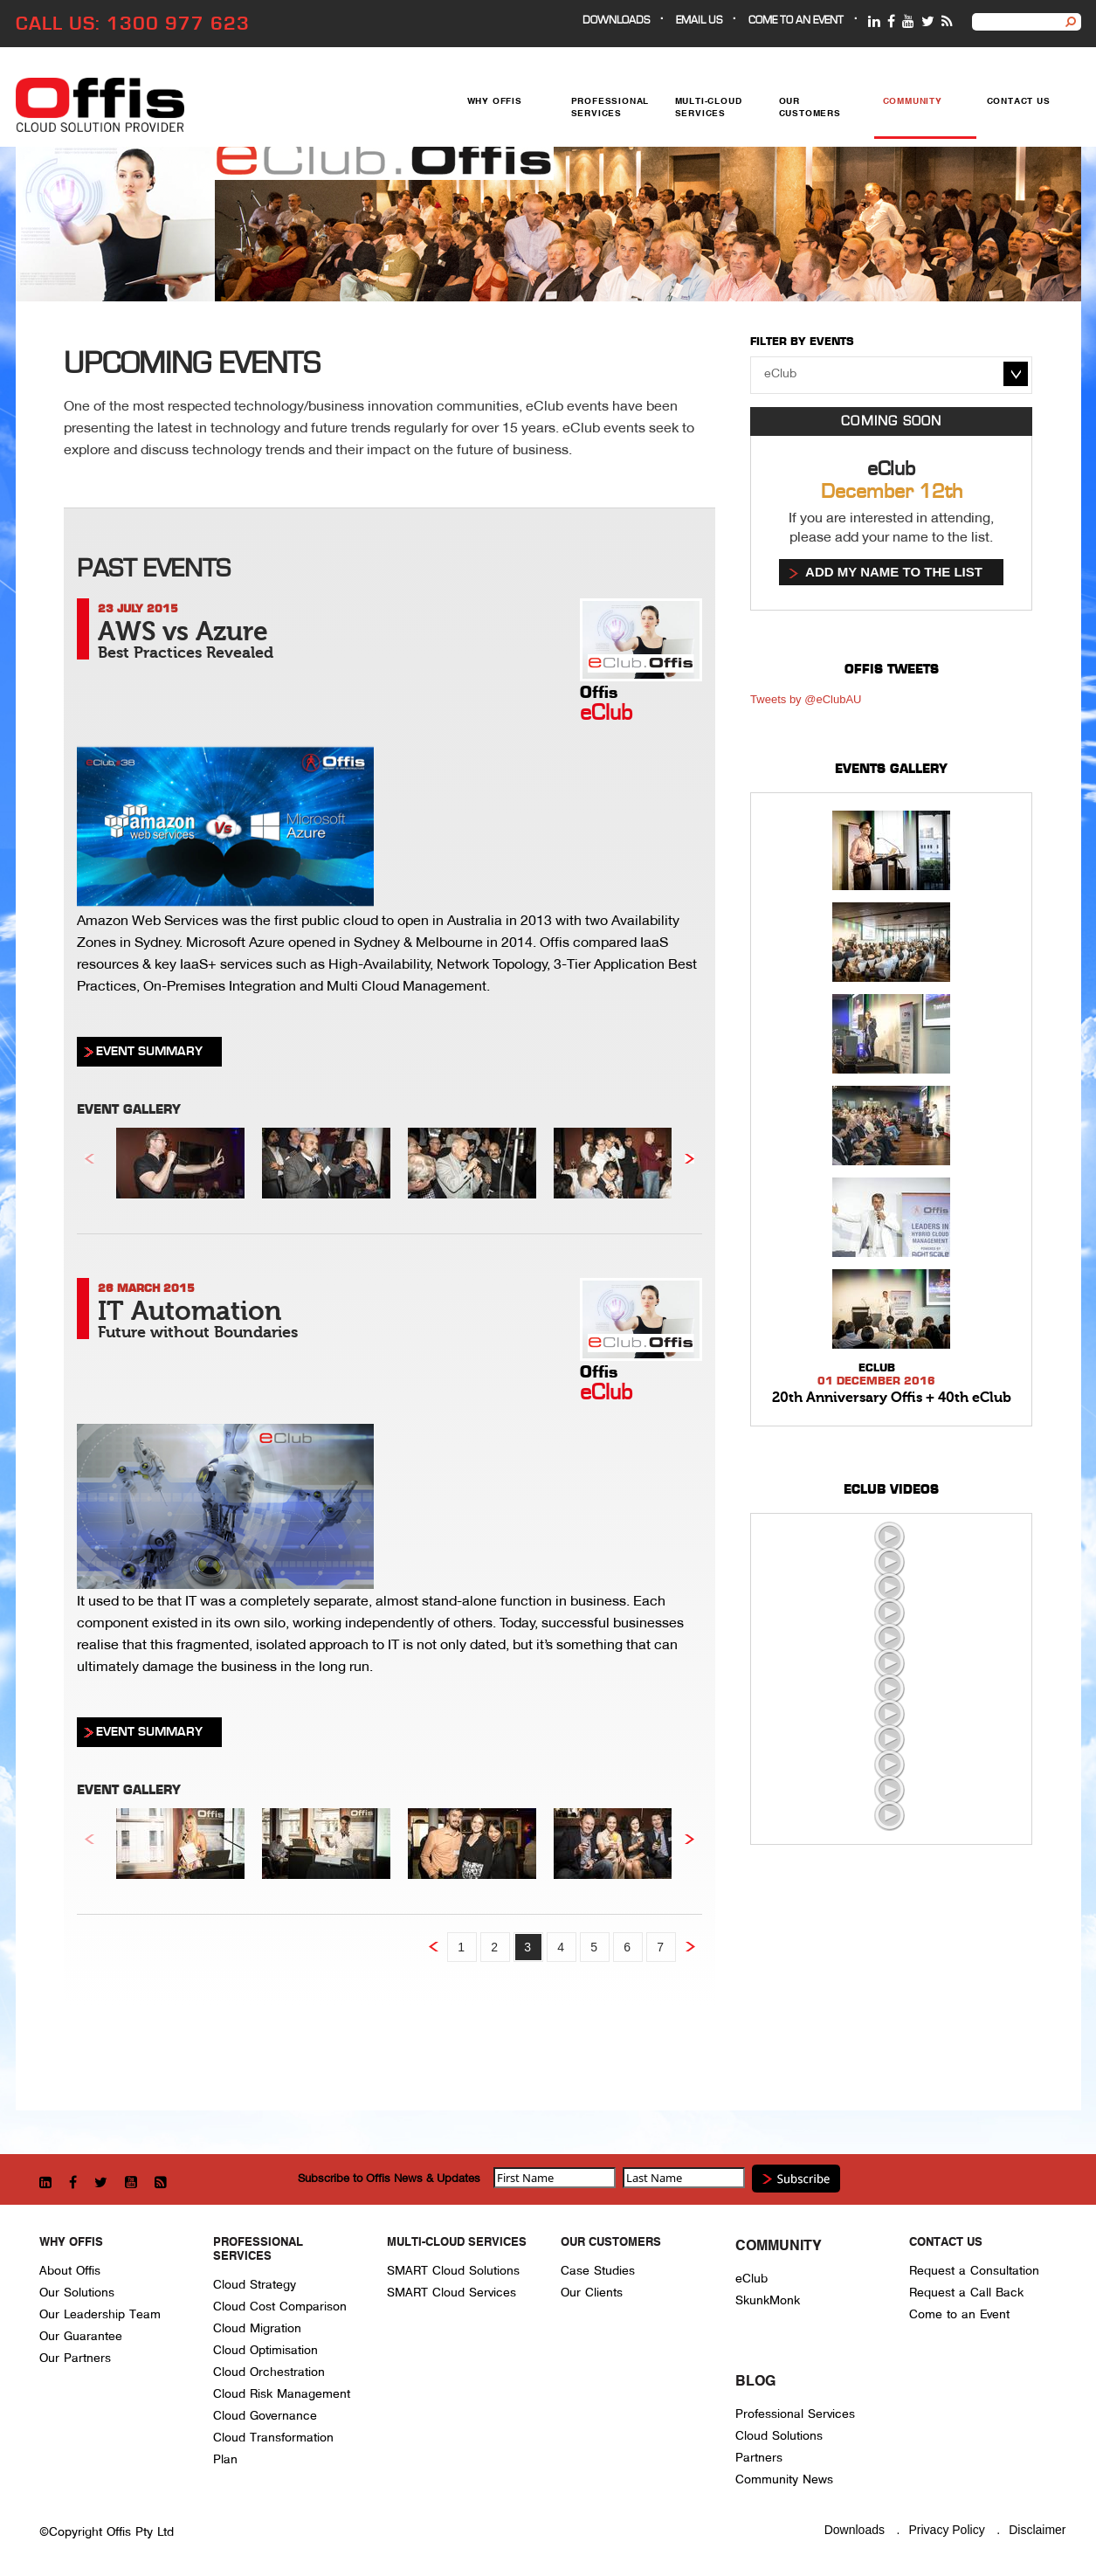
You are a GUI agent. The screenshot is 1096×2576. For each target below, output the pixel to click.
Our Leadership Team (100, 2314)
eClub (751, 2278)
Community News (784, 2479)
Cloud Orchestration (269, 2372)
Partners (758, 2457)
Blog (755, 2382)
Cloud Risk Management (281, 2393)
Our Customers (810, 108)
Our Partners (75, 2358)
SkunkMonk (767, 2300)
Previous (90, 1159)
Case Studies (598, 2270)
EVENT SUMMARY (149, 1051)
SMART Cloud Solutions (453, 2270)
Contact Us (1019, 102)
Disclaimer (1037, 2530)
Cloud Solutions (779, 2435)
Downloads (616, 20)
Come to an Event (959, 2314)
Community (912, 102)
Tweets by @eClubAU (805, 699)
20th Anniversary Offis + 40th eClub (891, 1397)
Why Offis (494, 102)
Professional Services (610, 108)
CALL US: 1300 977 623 (133, 24)
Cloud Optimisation (265, 2350)
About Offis (69, 2270)
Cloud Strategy (254, 2284)
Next (689, 1159)
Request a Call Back (966, 2292)
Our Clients (592, 2292)
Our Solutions (76, 2292)
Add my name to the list (893, 571)
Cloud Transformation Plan (273, 2448)
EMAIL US (699, 20)
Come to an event (796, 20)
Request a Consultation (974, 2270)
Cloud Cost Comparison (280, 2306)
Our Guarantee (80, 2336)
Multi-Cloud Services (708, 108)
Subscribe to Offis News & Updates (389, 2178)
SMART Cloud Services (451, 2292)
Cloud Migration (257, 2328)
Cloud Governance (265, 2415)
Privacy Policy (947, 2530)
